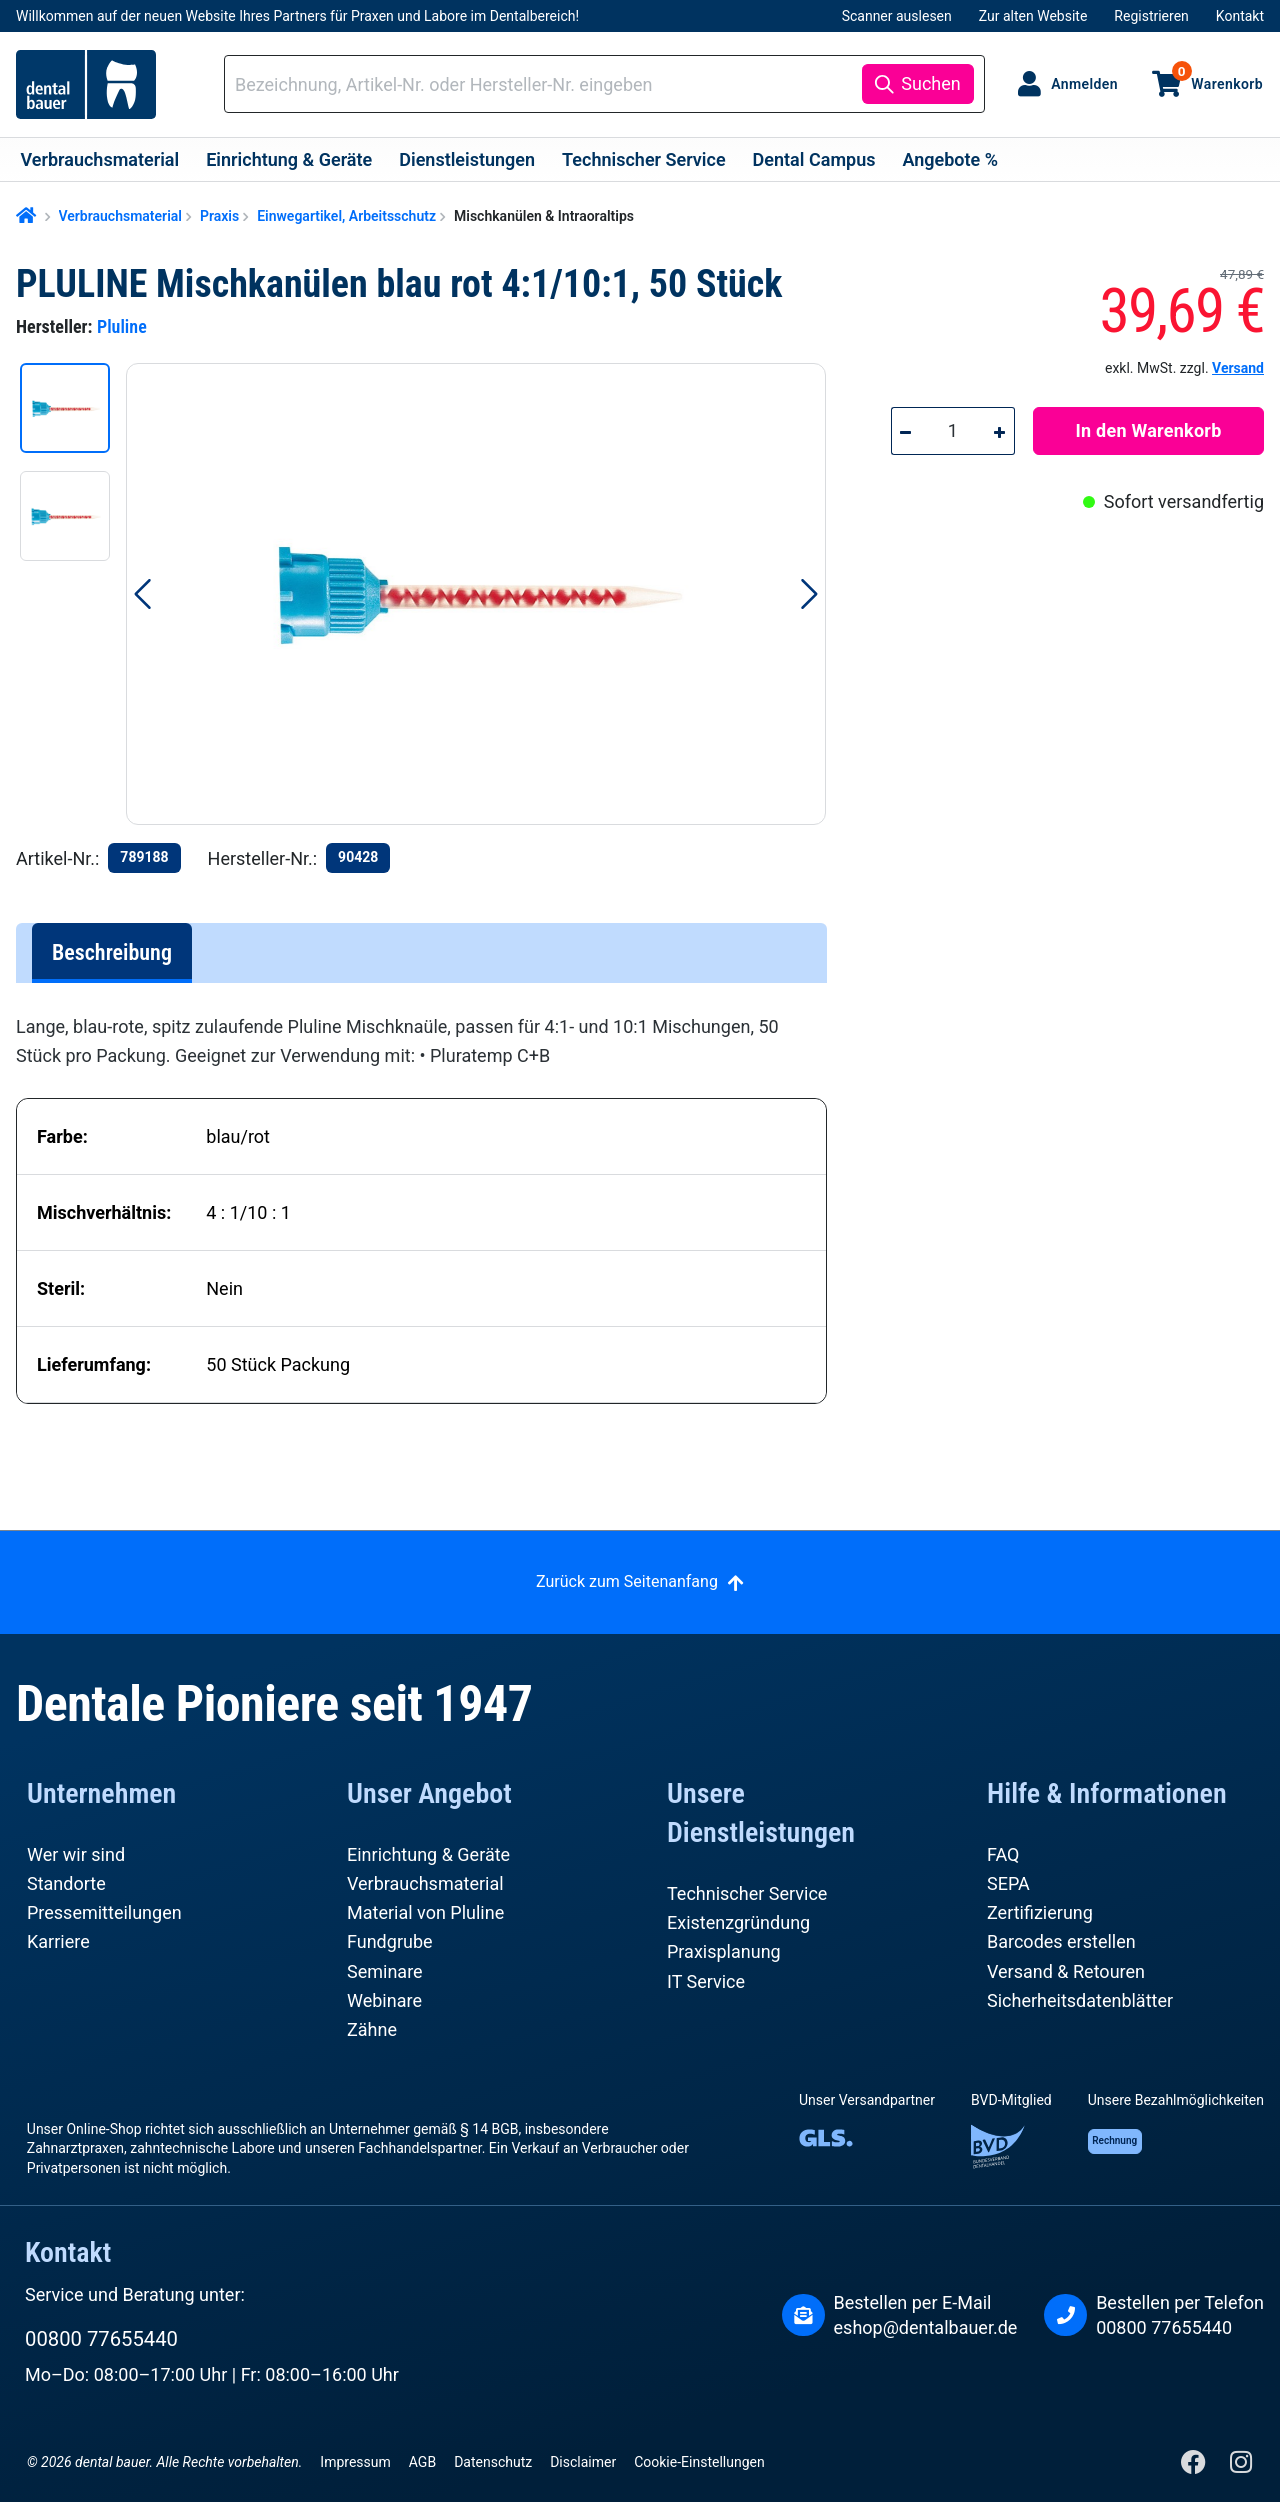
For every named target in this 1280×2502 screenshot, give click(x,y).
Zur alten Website (1033, 16)
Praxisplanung (724, 1951)
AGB (422, 2462)
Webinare (384, 2000)
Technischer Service (747, 1893)
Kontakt (1240, 16)
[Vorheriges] (142, 594)
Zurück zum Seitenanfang (627, 1581)
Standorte (66, 1883)
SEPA (1008, 1883)
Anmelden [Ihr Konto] (1084, 84)
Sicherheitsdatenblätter (1080, 2000)
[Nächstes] (810, 594)
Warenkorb (1217, 76)
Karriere (58, 1941)
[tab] (112, 953)
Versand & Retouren (1066, 1971)
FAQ (1003, 1854)
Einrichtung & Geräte (428, 1854)
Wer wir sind (76, 1854)
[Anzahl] (952, 431)
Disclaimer (583, 2462)
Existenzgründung (738, 1922)
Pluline (122, 326)
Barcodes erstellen (1061, 1941)
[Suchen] (917, 84)
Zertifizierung (1040, 1912)
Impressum (355, 2462)
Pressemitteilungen (104, 1912)
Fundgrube (390, 1941)
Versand (1238, 368)
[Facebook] (1195, 2466)
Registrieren (1151, 16)
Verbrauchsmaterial (425, 1883)
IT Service (706, 1981)
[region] (431, 594)
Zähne (372, 2029)
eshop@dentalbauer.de (926, 2327)
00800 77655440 (101, 2339)
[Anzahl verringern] (906, 431)
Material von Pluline (425, 1912)
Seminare (385, 1971)
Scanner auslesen (897, 16)
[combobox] (546, 84)
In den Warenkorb (1149, 430)
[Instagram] (1240, 2466)
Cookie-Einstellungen (699, 2462)
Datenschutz (493, 2462)
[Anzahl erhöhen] (1001, 431)
